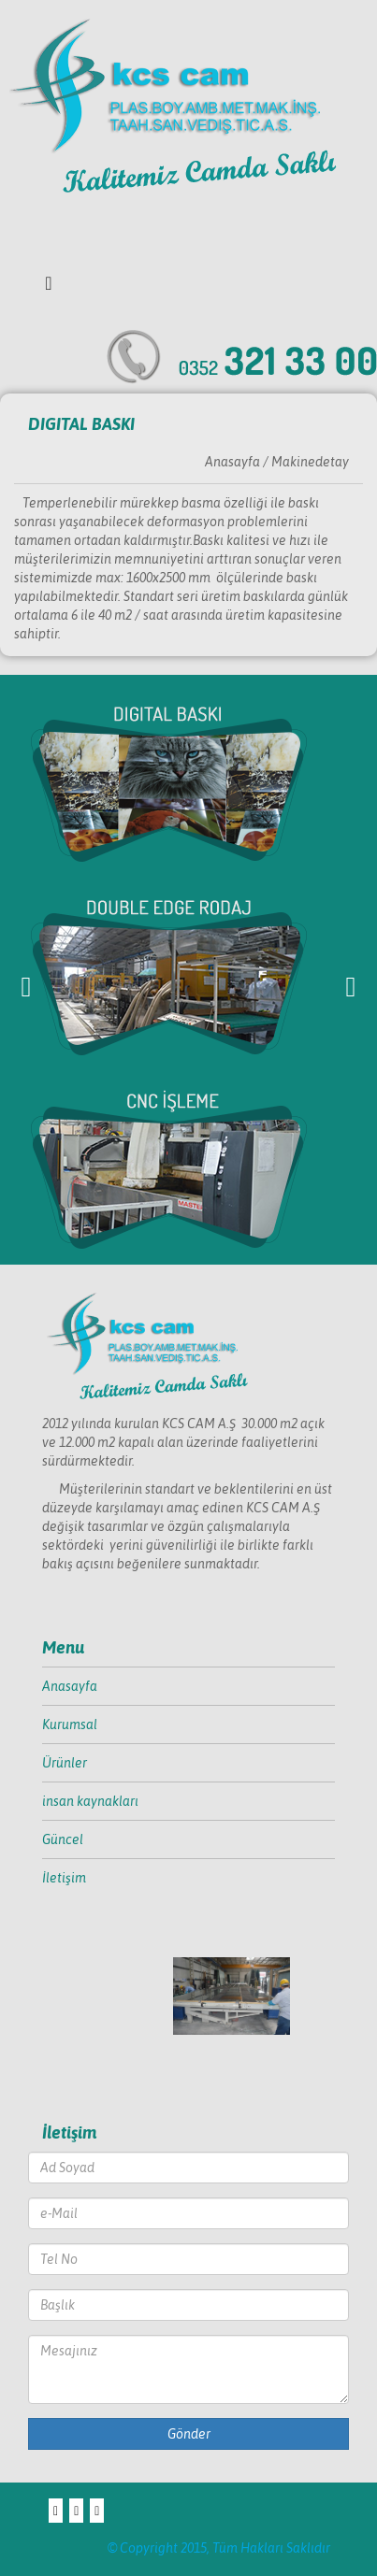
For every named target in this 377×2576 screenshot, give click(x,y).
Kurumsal (69, 1724)
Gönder (188, 2433)
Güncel (62, 1839)
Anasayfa (69, 1686)
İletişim (64, 1877)
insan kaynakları (90, 1801)
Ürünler (64, 1762)
